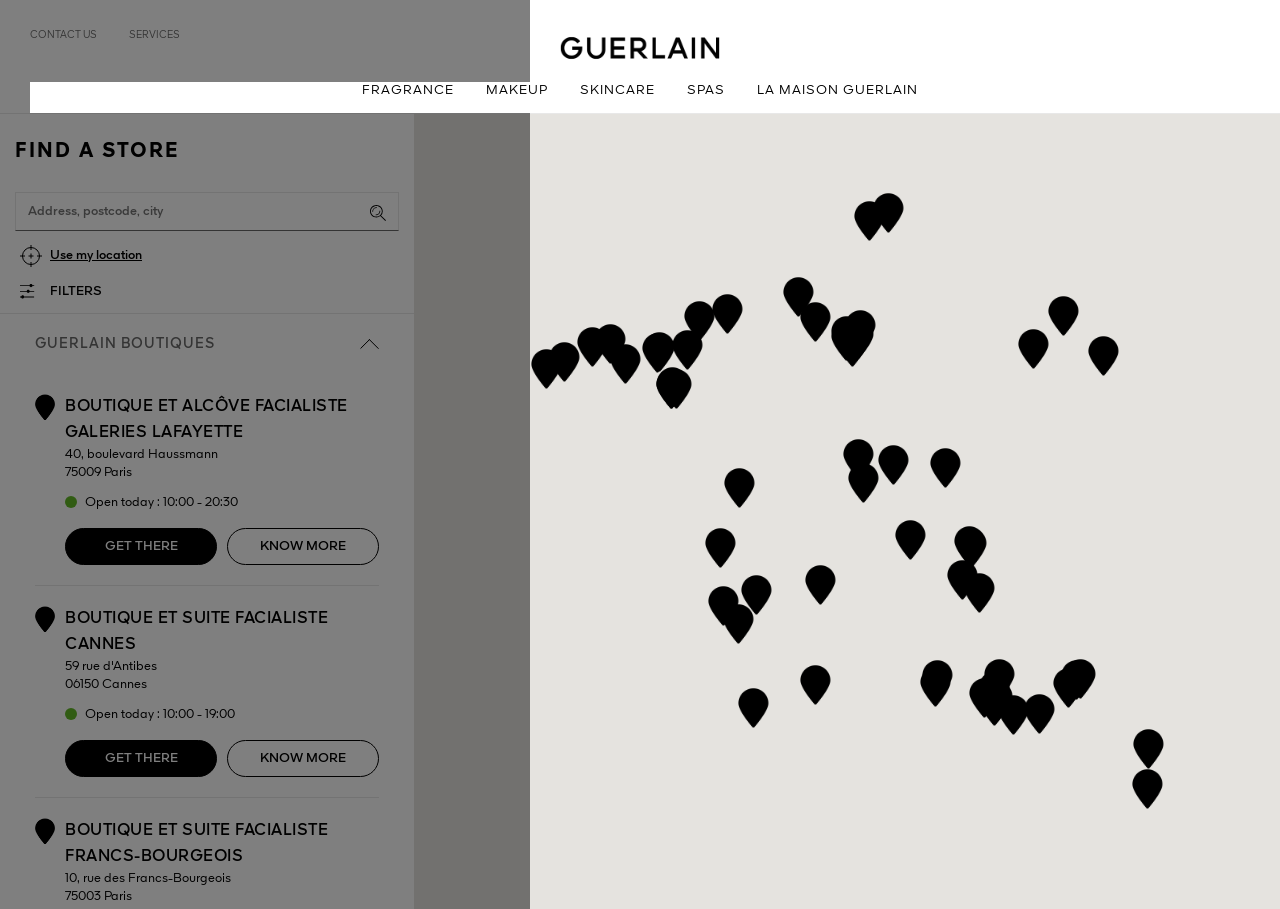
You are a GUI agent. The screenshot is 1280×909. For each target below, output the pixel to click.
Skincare (617, 90)
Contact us (63, 35)
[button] (1068, 684)
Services (154, 35)
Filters (76, 291)
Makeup (517, 90)
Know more (303, 546)
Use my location (96, 255)
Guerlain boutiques (207, 344)
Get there (141, 546)
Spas (706, 90)
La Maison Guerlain (837, 90)
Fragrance (408, 90)
